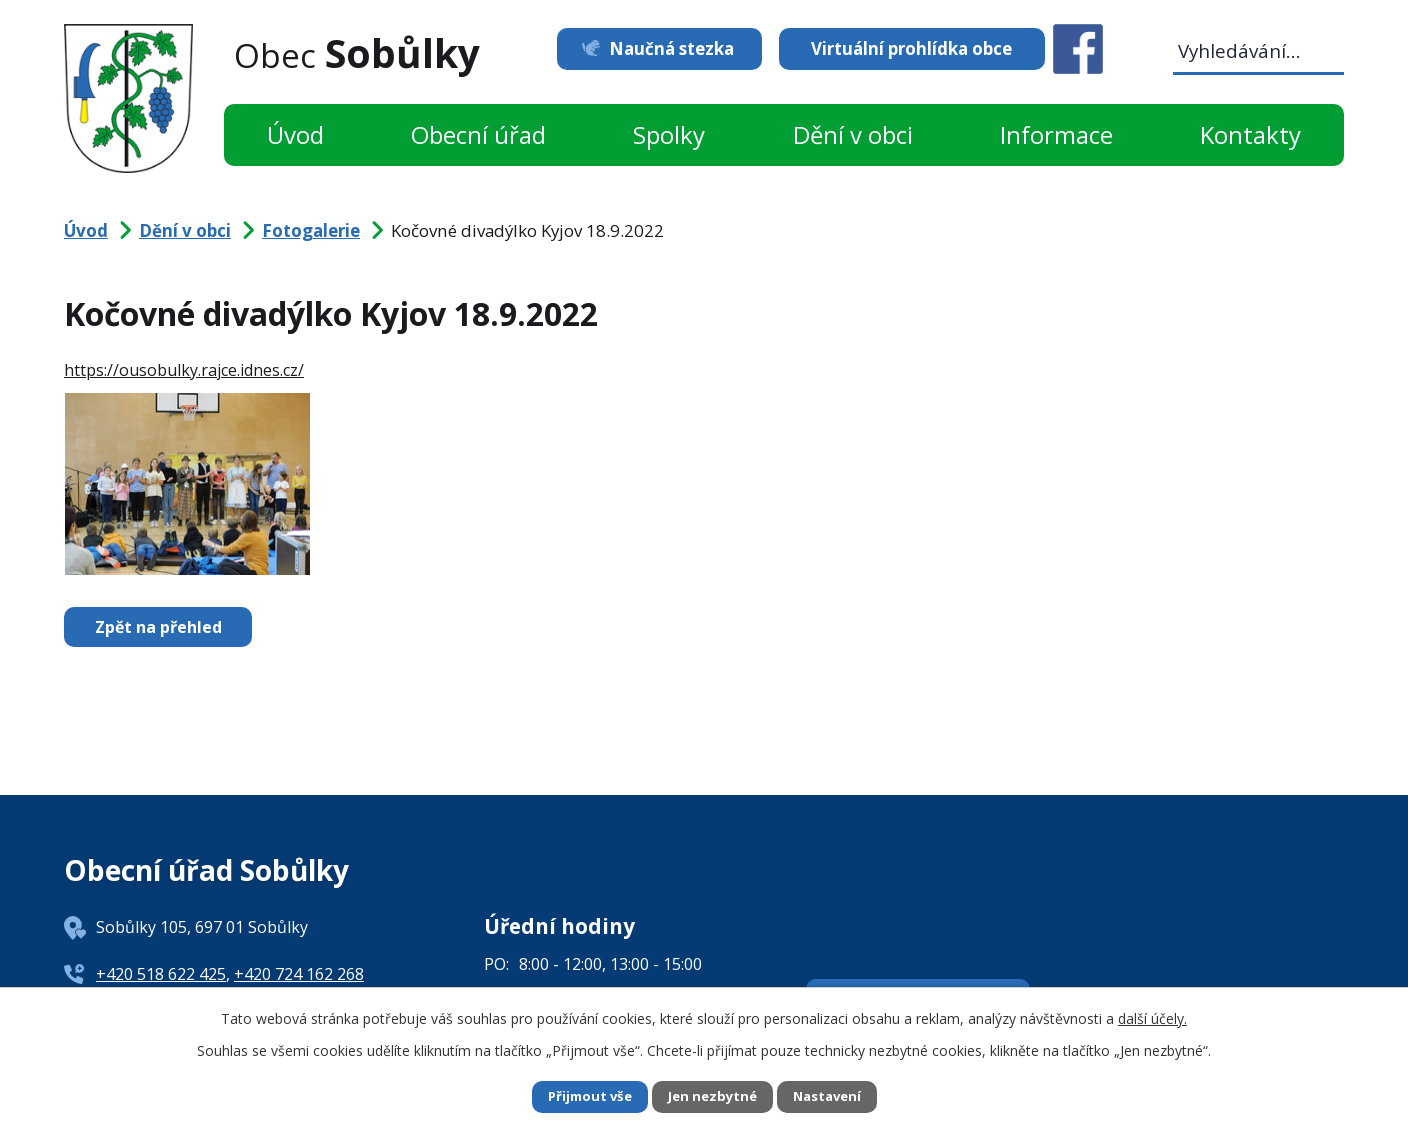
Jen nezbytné (712, 1096)
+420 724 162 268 (299, 974)
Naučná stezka (661, 48)
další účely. (1152, 1016)
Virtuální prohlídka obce (911, 48)
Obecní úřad (478, 134)
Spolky (669, 134)
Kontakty (1250, 134)
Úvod (295, 134)
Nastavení (833, 1096)
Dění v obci (853, 134)
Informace (1056, 134)
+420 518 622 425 (161, 974)
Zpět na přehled (163, 627)
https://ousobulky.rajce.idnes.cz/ (184, 370)
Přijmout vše (584, 1096)
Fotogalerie (311, 230)
